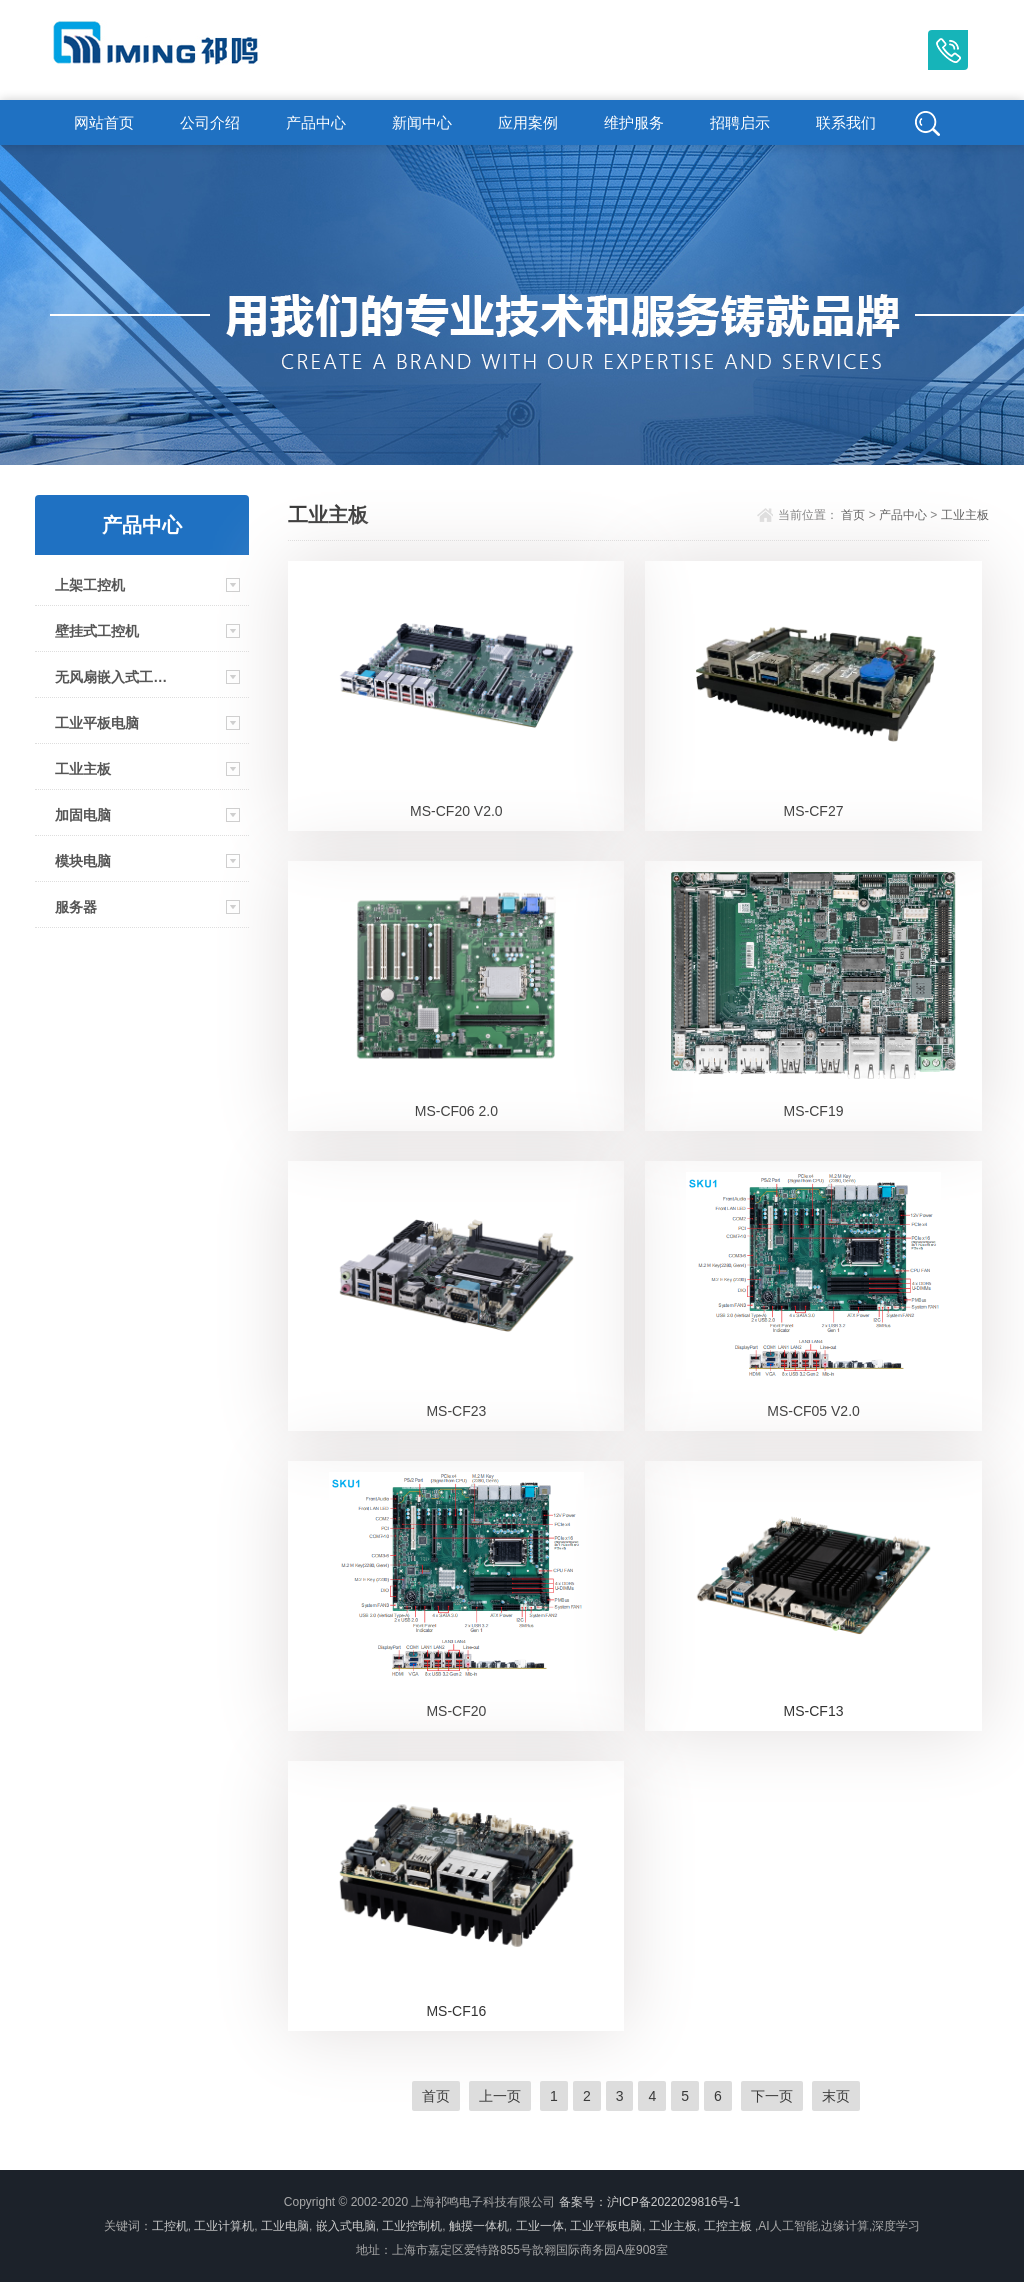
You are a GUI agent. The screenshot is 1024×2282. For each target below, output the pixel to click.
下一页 (772, 2096)
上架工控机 (90, 585)
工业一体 (540, 2226)
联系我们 (846, 122)
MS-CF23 (456, 1411)
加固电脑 (83, 815)
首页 (853, 515)
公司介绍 (210, 122)
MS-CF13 (814, 1711)
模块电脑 (83, 861)
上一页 (500, 2096)
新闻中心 (422, 122)
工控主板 (728, 2226)
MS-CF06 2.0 (456, 1111)
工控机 (170, 2226)
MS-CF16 (456, 2011)
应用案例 (528, 122)
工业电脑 (285, 2226)
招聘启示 (740, 122)
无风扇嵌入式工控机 (113, 677)
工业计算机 (224, 2226)
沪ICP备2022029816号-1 (673, 2202)
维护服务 (634, 122)
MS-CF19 (814, 1111)
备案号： (583, 2202)
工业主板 (83, 769)
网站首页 (104, 122)
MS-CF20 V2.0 (456, 811)
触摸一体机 (479, 2226)
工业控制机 (412, 2226)
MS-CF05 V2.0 (813, 1411)
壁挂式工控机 (97, 631)
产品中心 (316, 122)
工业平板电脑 (97, 723)
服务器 (76, 907)
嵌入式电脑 (346, 2226)
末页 (836, 2096)
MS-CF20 (456, 1711)
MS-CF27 (814, 811)
